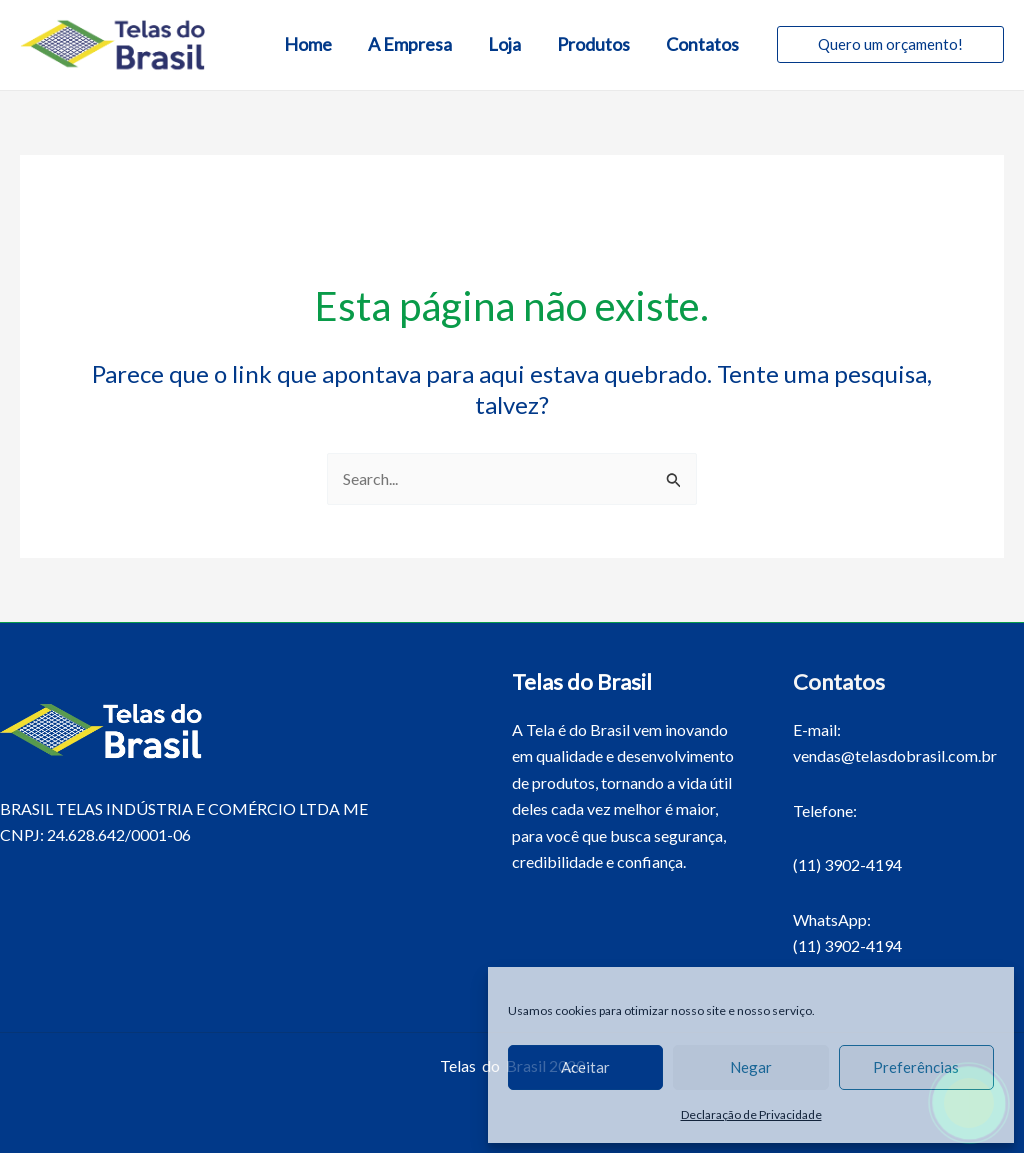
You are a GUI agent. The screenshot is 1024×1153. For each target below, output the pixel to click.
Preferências (916, 1067)
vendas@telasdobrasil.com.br (895, 755)
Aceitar (585, 1067)
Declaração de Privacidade (751, 1114)
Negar (751, 1067)
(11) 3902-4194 (847, 864)
